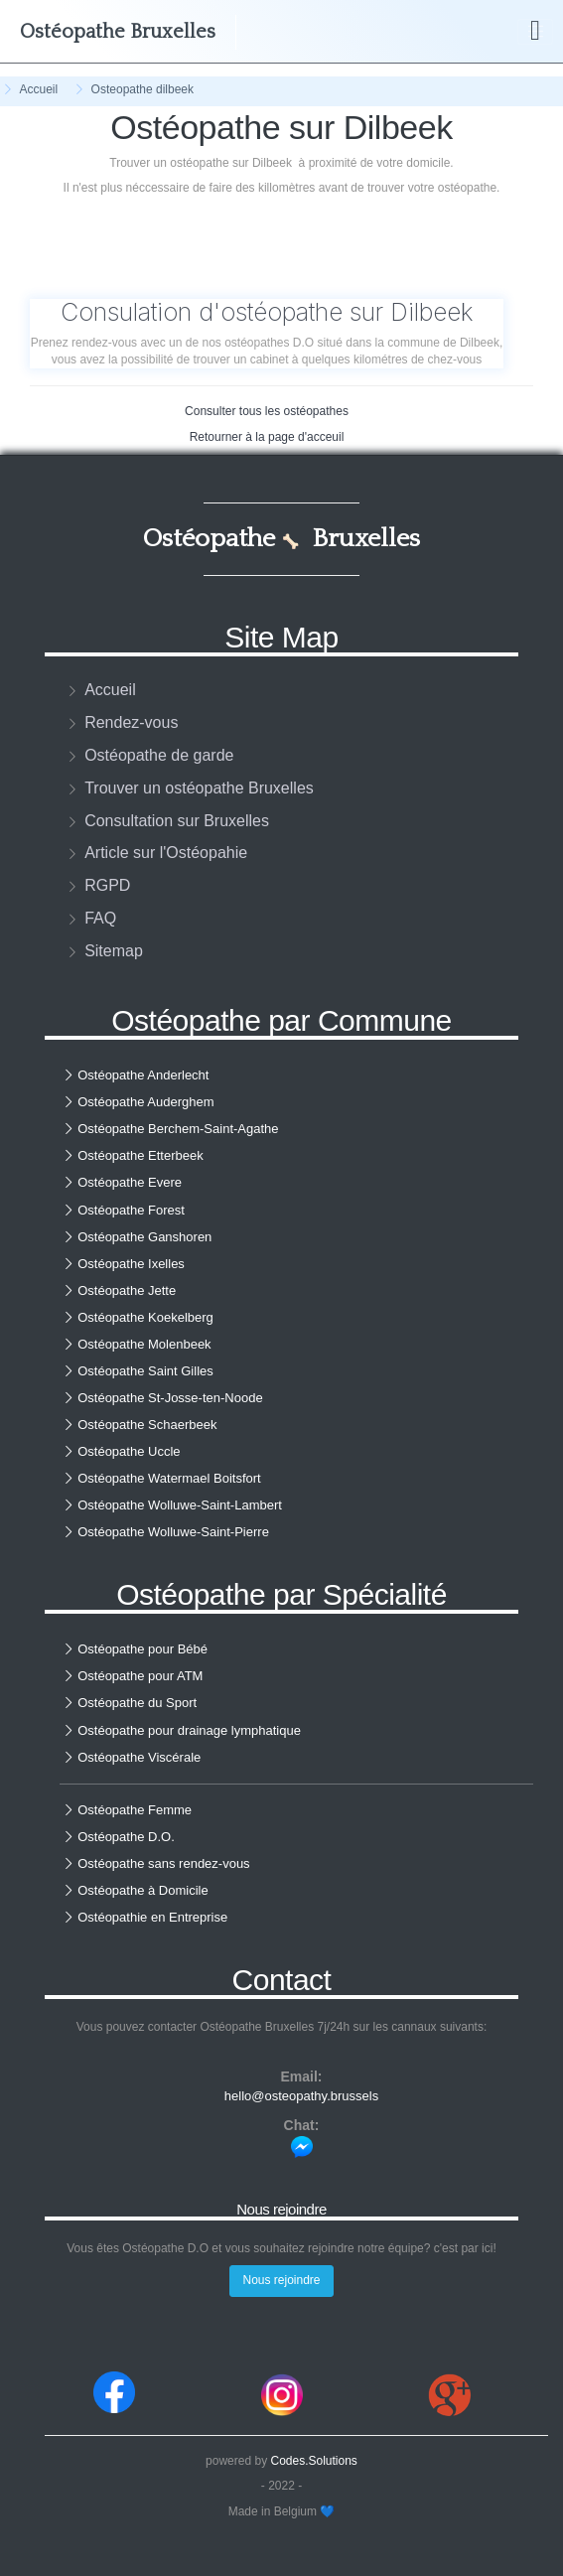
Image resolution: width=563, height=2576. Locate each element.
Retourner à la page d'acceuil (267, 437)
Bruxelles (117, 32)
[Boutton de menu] (535, 32)
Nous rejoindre (281, 2280)
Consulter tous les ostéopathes (267, 411)
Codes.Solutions (313, 2461)
